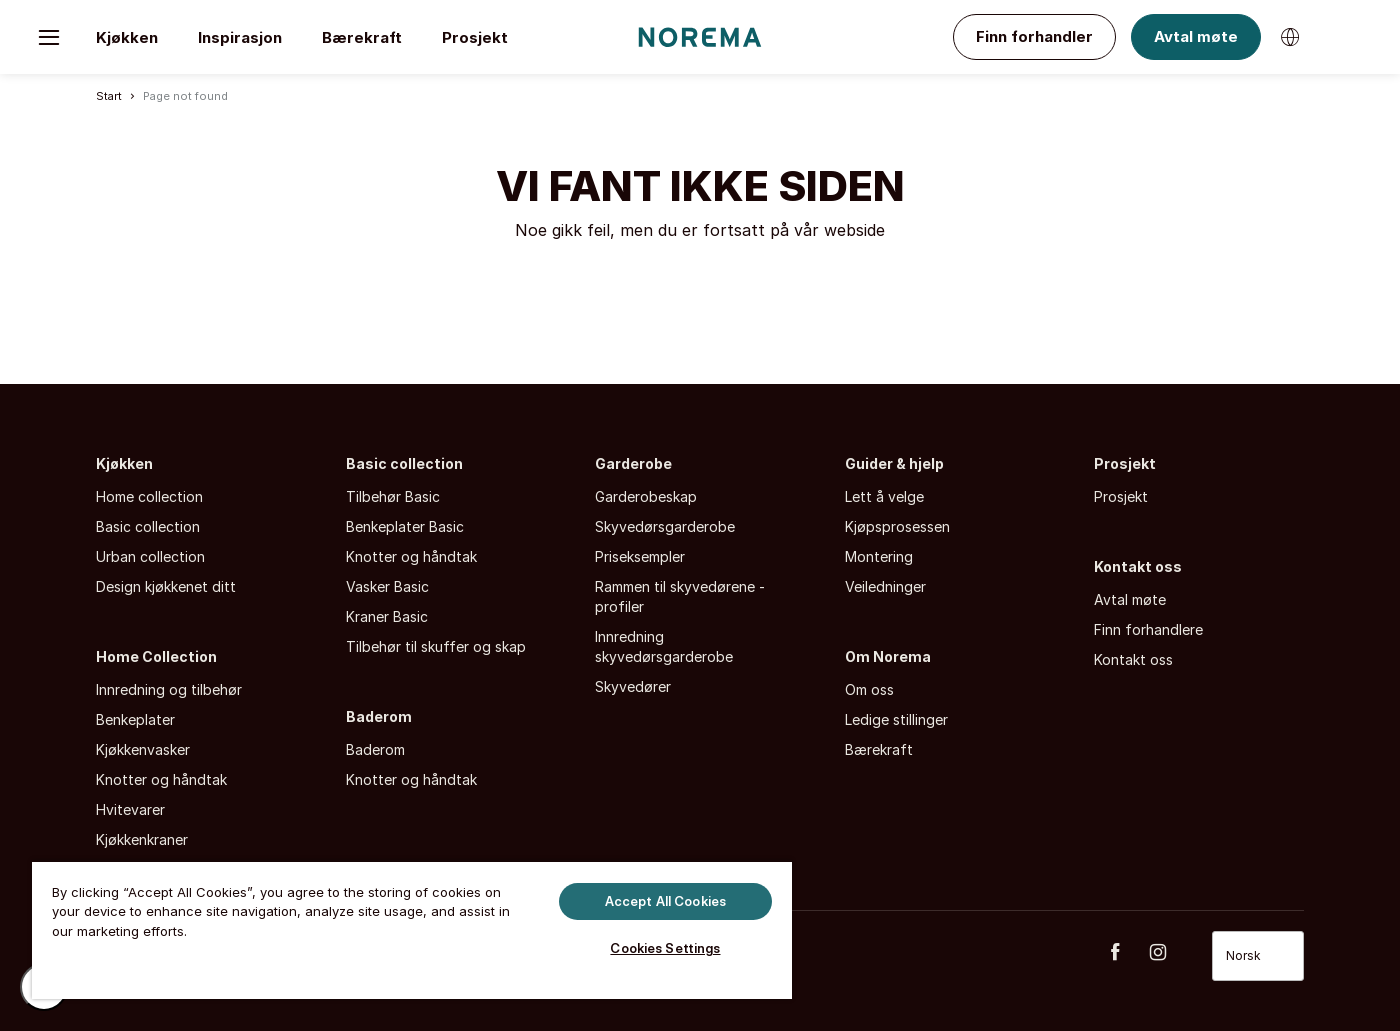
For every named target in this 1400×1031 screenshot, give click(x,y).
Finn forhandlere (1148, 629)
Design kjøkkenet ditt (166, 586)
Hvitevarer (130, 809)
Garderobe (633, 463)
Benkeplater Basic (405, 526)
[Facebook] (1126, 952)
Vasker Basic (387, 586)
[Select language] (1258, 956)
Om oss (869, 689)
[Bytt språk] (1290, 37)
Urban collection (150, 556)
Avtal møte (1196, 36)
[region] (412, 928)
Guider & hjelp (894, 463)
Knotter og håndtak (161, 779)
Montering (879, 556)
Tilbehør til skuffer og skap (436, 646)
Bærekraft (362, 37)
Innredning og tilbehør (169, 689)
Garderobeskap (646, 496)
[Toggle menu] (49, 37)
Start (109, 96)
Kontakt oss (1138, 566)
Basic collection (148, 526)
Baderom (379, 716)
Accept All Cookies (665, 900)
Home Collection (156, 656)
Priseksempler (640, 556)
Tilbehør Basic (393, 496)
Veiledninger (885, 586)
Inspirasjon (240, 37)
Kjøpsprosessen (897, 526)
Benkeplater (135, 719)
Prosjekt (475, 37)
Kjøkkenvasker (143, 749)
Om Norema (888, 656)
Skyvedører (633, 686)
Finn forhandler (1034, 36)
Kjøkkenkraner (142, 839)
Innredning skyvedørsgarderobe (664, 646)
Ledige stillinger (896, 719)
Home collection (149, 496)
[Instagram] (1169, 952)
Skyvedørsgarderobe (665, 526)
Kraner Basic (387, 616)
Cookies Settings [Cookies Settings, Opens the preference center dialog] (665, 948)
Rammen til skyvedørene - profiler (680, 596)
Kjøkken (127, 37)
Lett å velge (884, 496)
